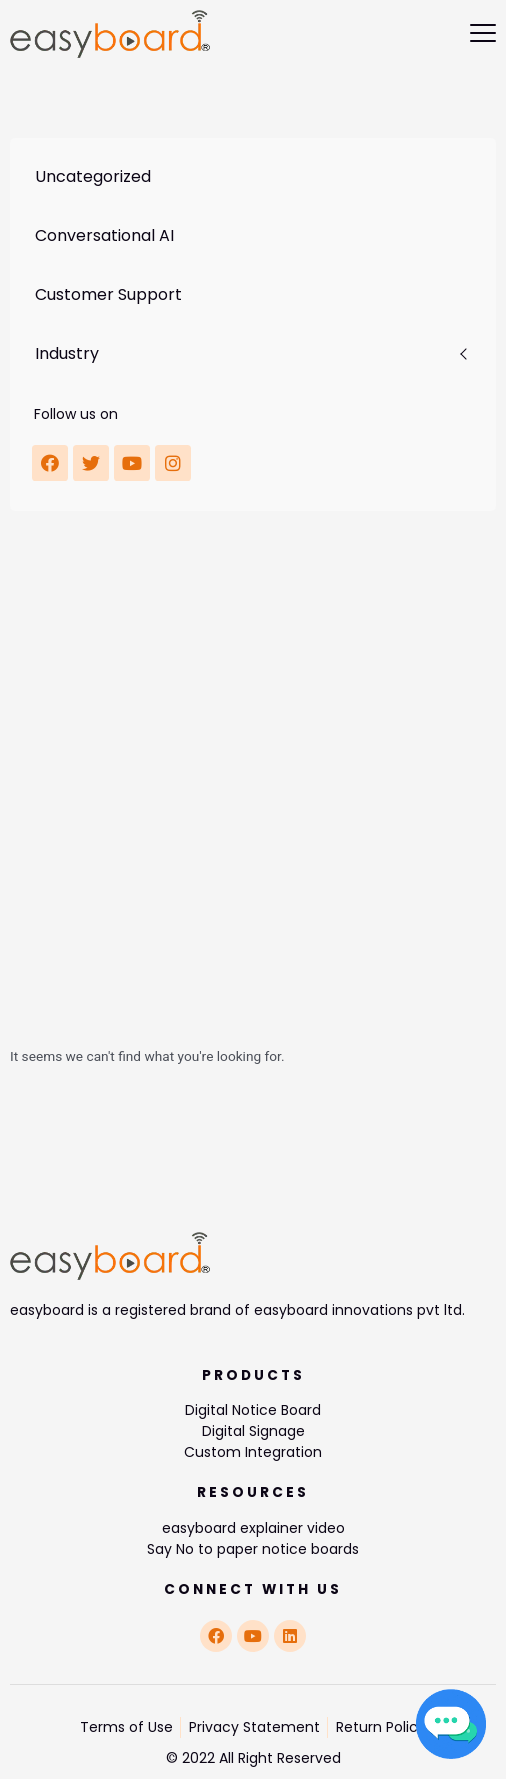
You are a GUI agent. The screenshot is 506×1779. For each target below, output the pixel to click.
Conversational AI (104, 235)
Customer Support (108, 294)
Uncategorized (93, 176)
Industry (67, 353)
